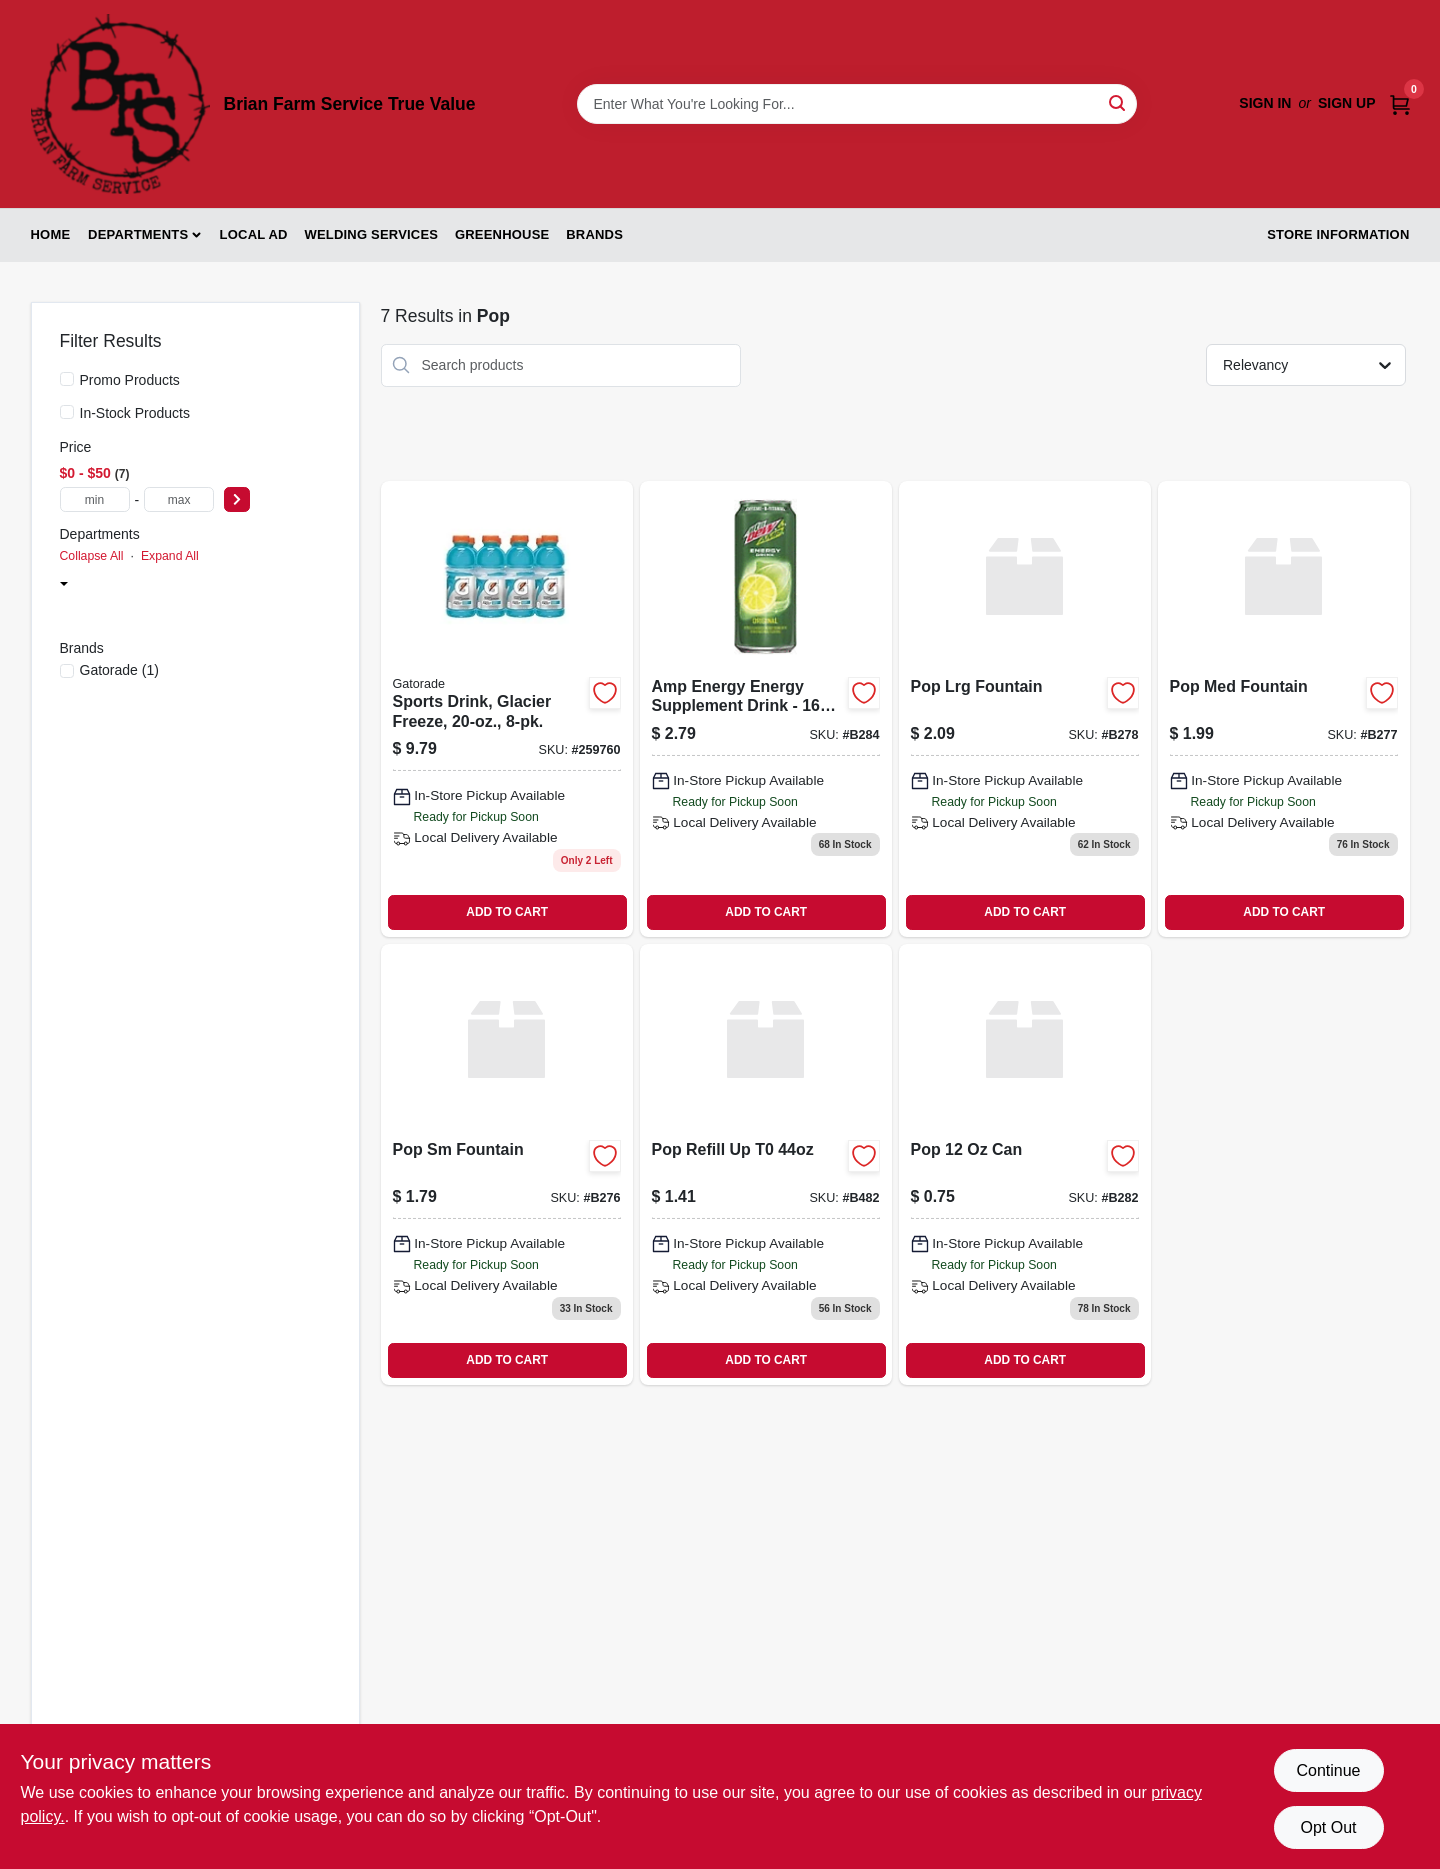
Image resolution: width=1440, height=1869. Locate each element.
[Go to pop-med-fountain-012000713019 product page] (1284, 709)
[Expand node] (64, 586)
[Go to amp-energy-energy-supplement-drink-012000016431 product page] (766, 709)
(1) (119, 670)
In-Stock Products (135, 413)
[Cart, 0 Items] (1400, 103)
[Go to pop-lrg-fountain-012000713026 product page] (1025, 709)
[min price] (95, 499)
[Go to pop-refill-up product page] (766, 1164)
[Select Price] (237, 499)
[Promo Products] (67, 379)
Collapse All (92, 556)
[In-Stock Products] (67, 412)
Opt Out (1328, 1827)
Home (51, 234)
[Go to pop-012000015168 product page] (1025, 1164)
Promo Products (130, 380)
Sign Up (1347, 103)
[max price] (179, 499)
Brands (594, 234)
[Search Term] (857, 104)
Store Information (1338, 234)
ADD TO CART (507, 912)
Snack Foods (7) (125, 586)
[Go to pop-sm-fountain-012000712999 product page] (507, 1164)
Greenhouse (502, 234)
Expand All (170, 556)
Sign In (1265, 103)
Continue (1328, 1770)
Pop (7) (110, 614)
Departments (138, 234)
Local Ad (254, 234)
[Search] (1118, 102)
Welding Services (371, 234)
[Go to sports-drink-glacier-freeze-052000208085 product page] (507, 709)
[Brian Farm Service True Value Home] (120, 104)
